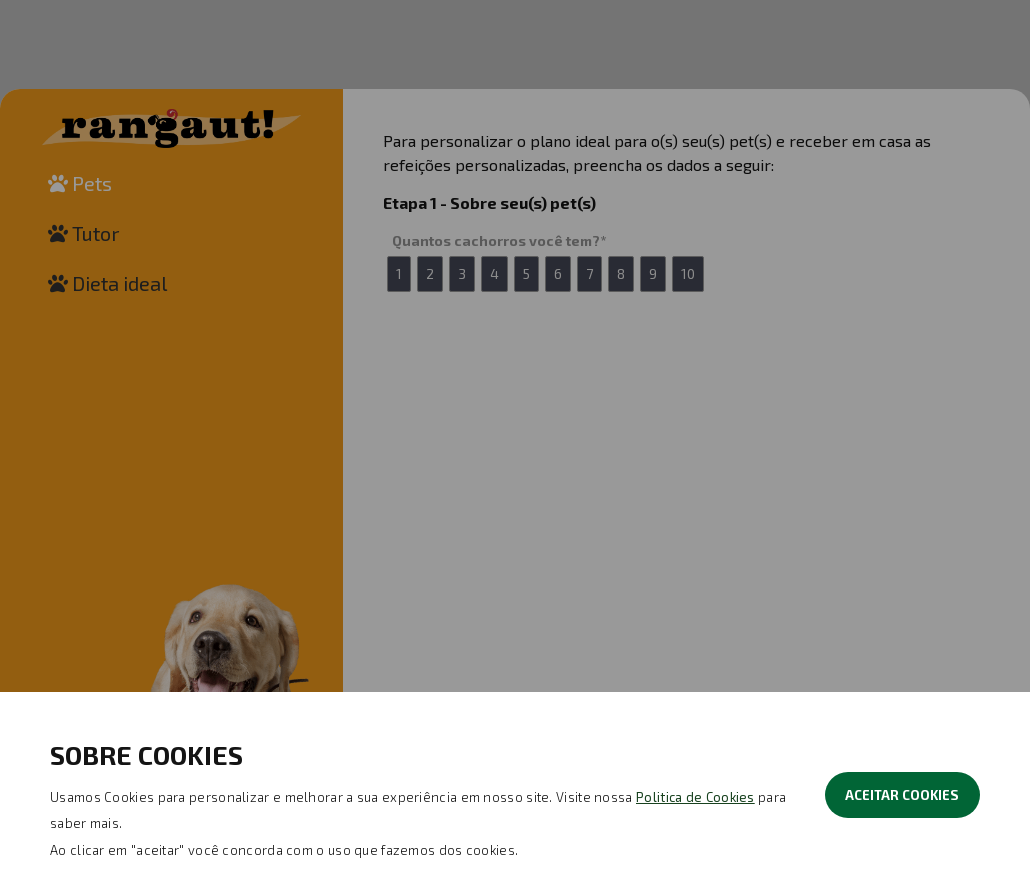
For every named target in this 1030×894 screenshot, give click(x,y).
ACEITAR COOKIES (902, 795)
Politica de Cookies (695, 797)
